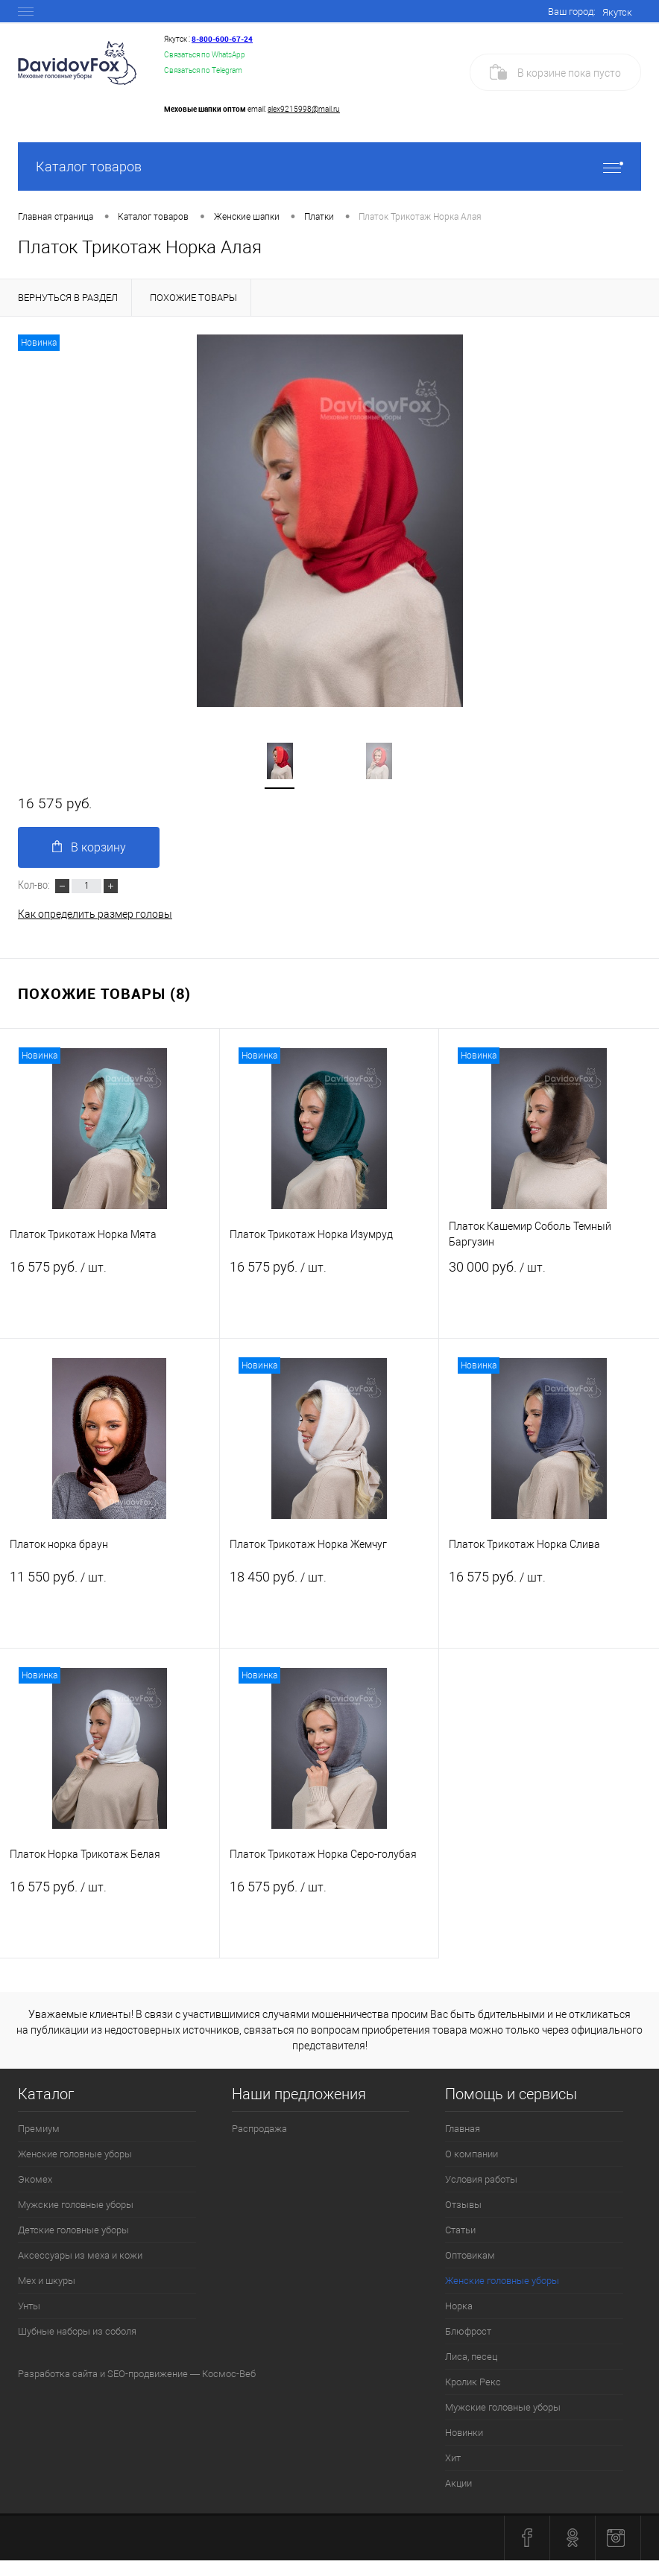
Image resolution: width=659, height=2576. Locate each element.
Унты (29, 2306)
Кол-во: (35, 884)
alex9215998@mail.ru (304, 109)
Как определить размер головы (95, 914)
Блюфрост (468, 2331)
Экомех (35, 2179)
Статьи (460, 2230)
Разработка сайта (58, 2373)
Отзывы (463, 2204)
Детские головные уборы (73, 2230)
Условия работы (481, 2179)
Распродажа (259, 2128)
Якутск (617, 12)
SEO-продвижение (147, 2373)
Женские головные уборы (75, 2154)
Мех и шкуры (46, 2280)
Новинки (464, 2432)
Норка (459, 2306)
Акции (458, 2483)
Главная (462, 2128)
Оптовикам (470, 2255)
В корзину (89, 847)
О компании (471, 2154)
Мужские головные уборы (75, 2204)
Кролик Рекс (473, 2382)
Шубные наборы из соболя (77, 2331)
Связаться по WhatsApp (204, 55)
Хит (453, 2458)
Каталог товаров (329, 166)
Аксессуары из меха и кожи (80, 2255)
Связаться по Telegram (203, 70)
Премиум (39, 2128)
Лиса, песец (471, 2356)
